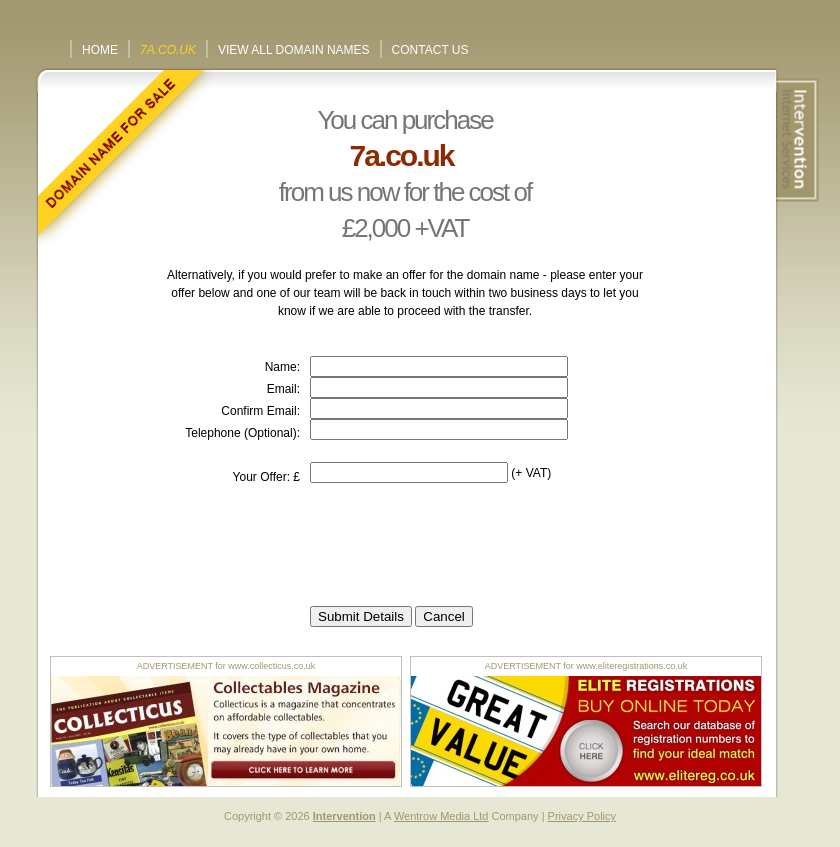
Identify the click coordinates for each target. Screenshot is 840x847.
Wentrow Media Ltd (441, 816)
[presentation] (462, 545)
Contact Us (430, 50)
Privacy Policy (582, 816)
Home (100, 50)
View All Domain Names (294, 50)
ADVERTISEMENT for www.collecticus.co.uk (226, 666)
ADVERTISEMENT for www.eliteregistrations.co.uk (586, 666)
